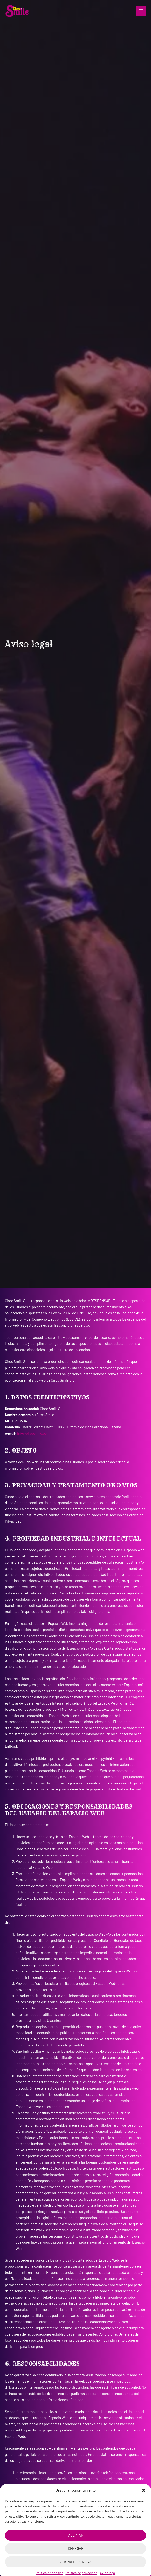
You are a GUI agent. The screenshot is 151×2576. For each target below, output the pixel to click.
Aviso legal (107, 2569)
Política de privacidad (81, 2569)
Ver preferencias (75, 2558)
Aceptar (75, 2532)
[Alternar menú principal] (141, 11)
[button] (143, 2487)
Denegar (75, 2545)
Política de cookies (49, 2569)
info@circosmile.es (32, 1433)
